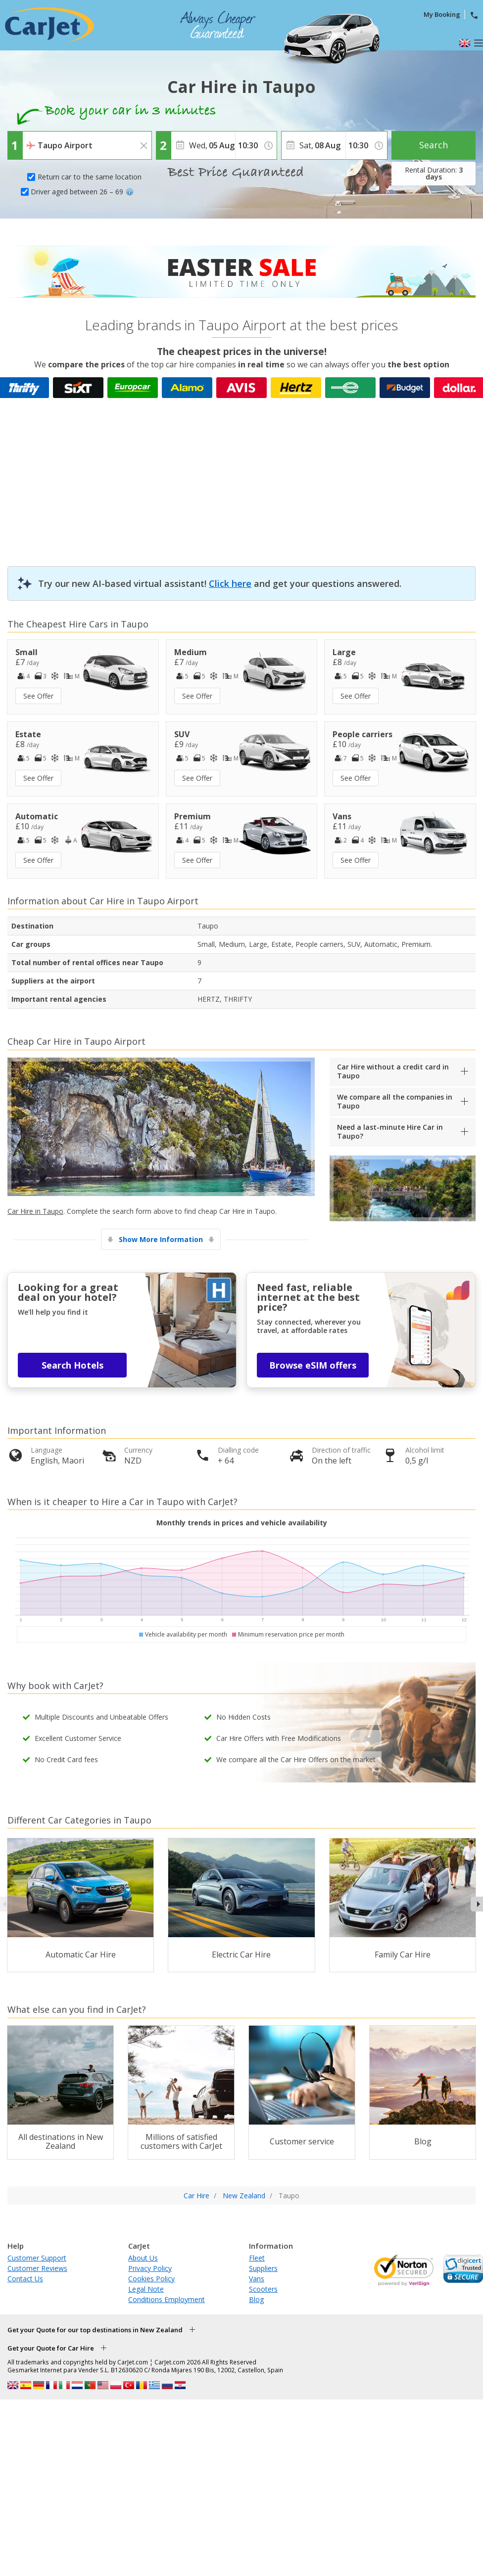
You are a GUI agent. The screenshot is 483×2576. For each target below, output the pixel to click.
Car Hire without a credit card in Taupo (393, 1071)
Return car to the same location (90, 176)
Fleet (257, 2258)
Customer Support (36, 2258)
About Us (143, 2258)
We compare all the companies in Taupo (394, 1101)
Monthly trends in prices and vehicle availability (241, 1522)
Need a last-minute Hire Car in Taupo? (390, 1131)
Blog (256, 2299)
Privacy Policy (150, 2268)
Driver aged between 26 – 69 (82, 191)
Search (433, 145)
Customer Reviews (37, 2268)
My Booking (442, 14)
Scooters (263, 2289)
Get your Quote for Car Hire (50, 2348)
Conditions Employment (166, 2299)
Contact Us (25, 2278)
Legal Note (146, 2289)
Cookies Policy (151, 2278)
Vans (256, 2278)
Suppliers (263, 2268)
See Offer (38, 696)
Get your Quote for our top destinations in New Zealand (95, 2329)
